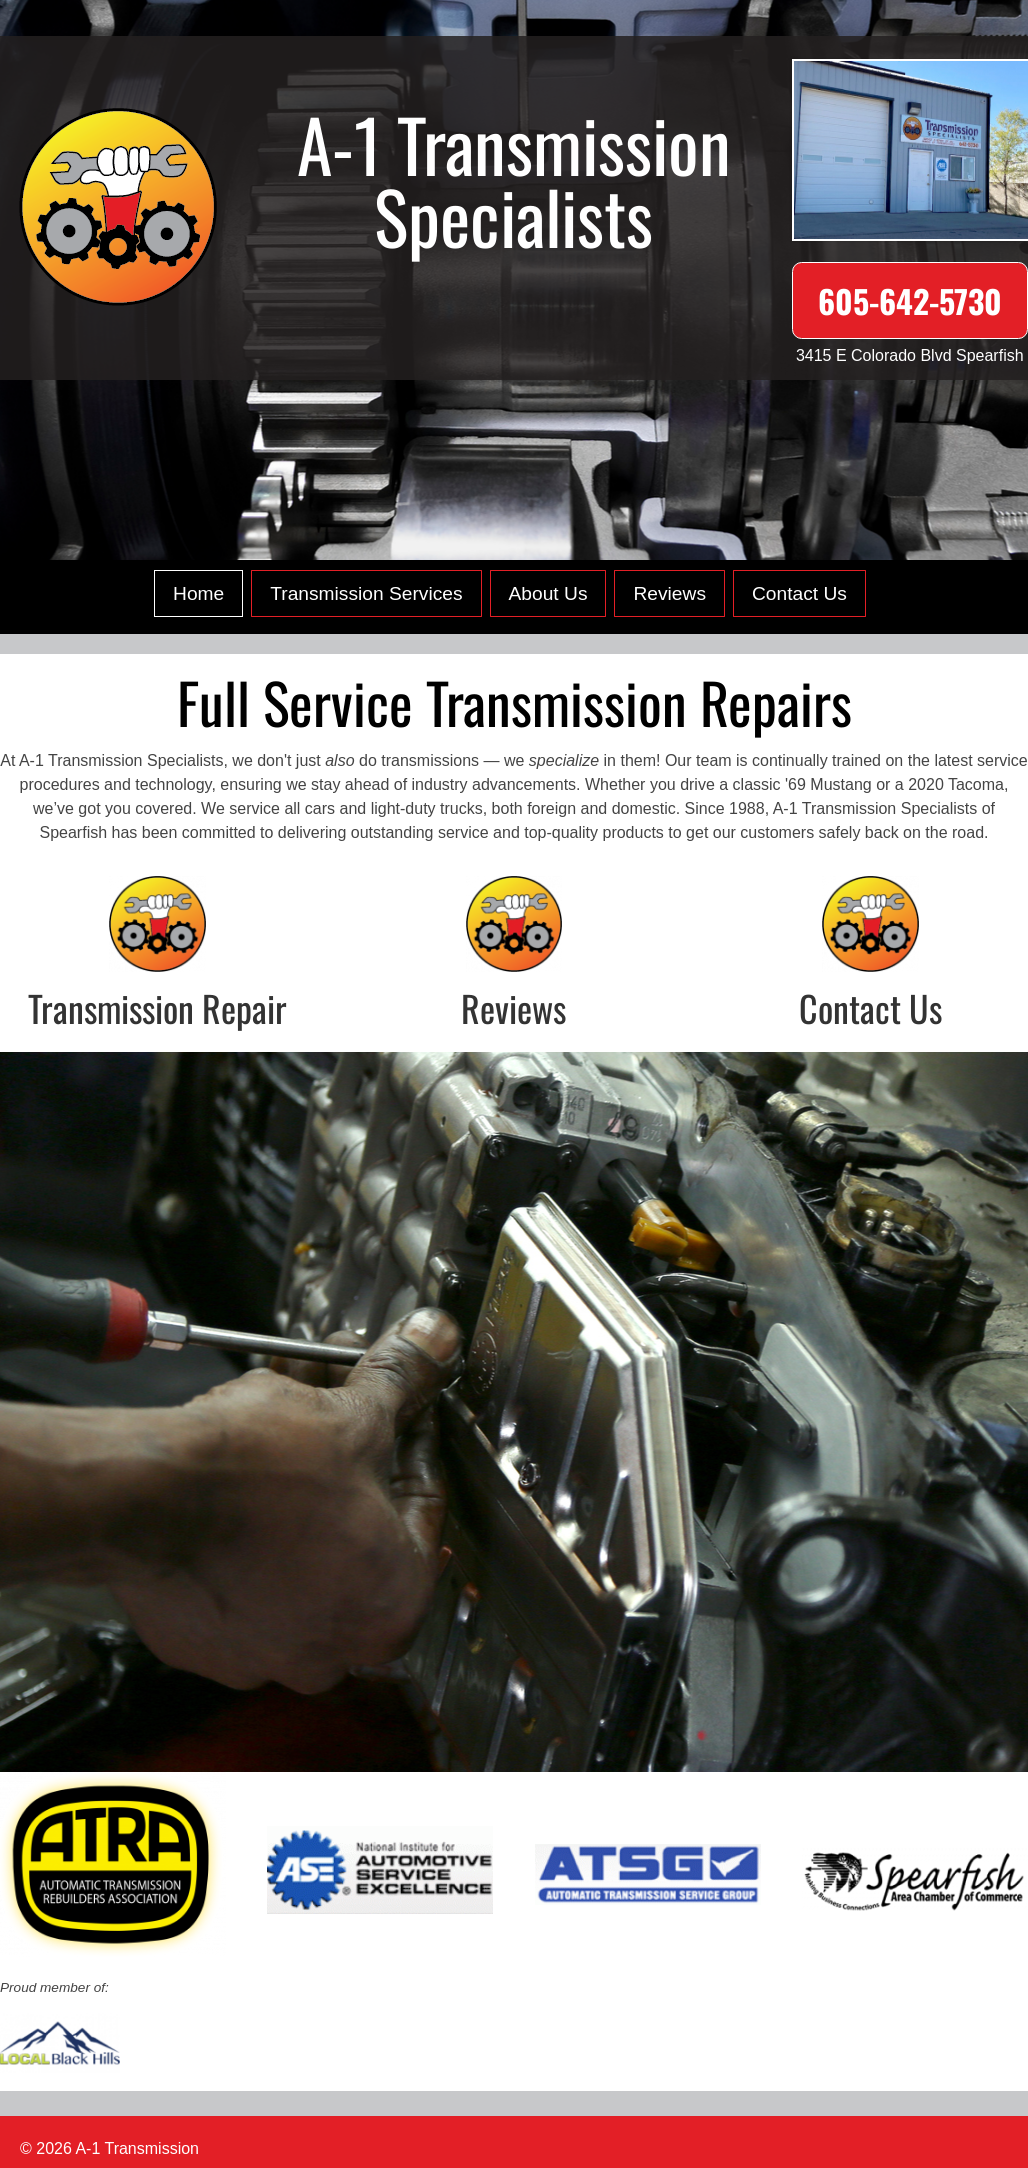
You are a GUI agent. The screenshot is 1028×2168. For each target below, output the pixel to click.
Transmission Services (366, 593)
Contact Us (799, 593)
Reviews (669, 593)
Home (198, 593)
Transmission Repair (157, 1007)
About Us (548, 593)
